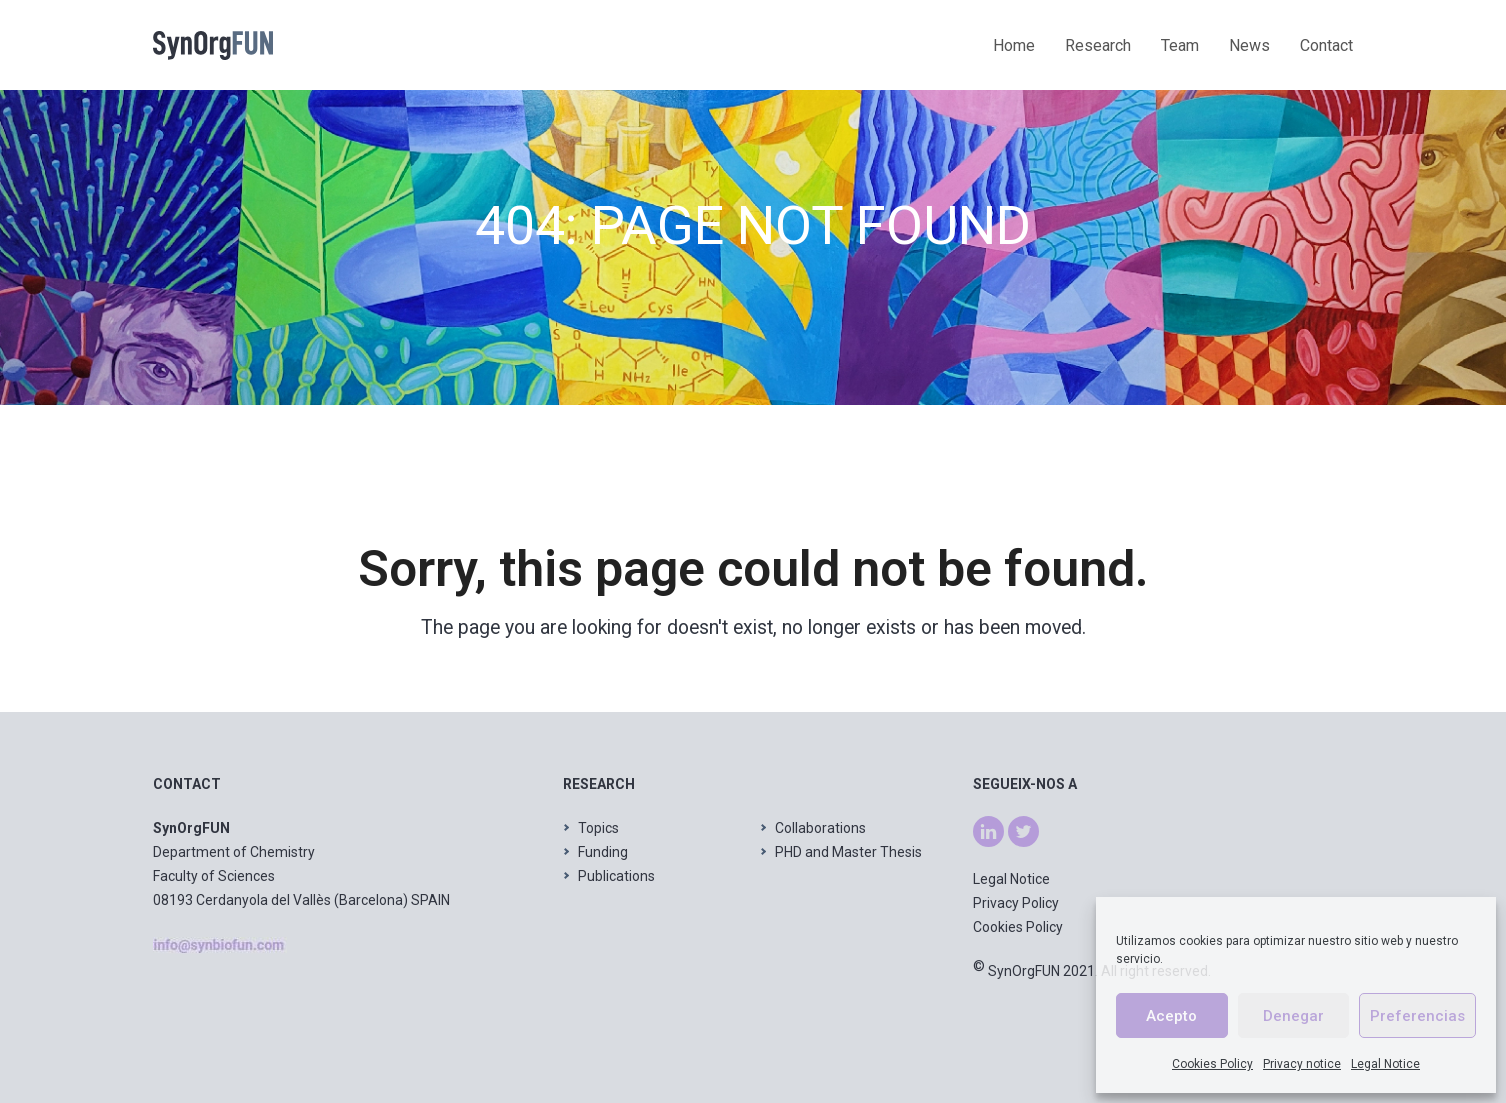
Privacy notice (1302, 1064)
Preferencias (1417, 1016)
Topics (598, 828)
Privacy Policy (1016, 903)
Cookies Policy (1212, 1064)
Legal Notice (1385, 1064)
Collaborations (820, 828)
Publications (616, 876)
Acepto (1171, 1016)
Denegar (1293, 1016)
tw (1016, 828)
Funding (603, 852)
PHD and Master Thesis (848, 852)
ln (978, 828)
